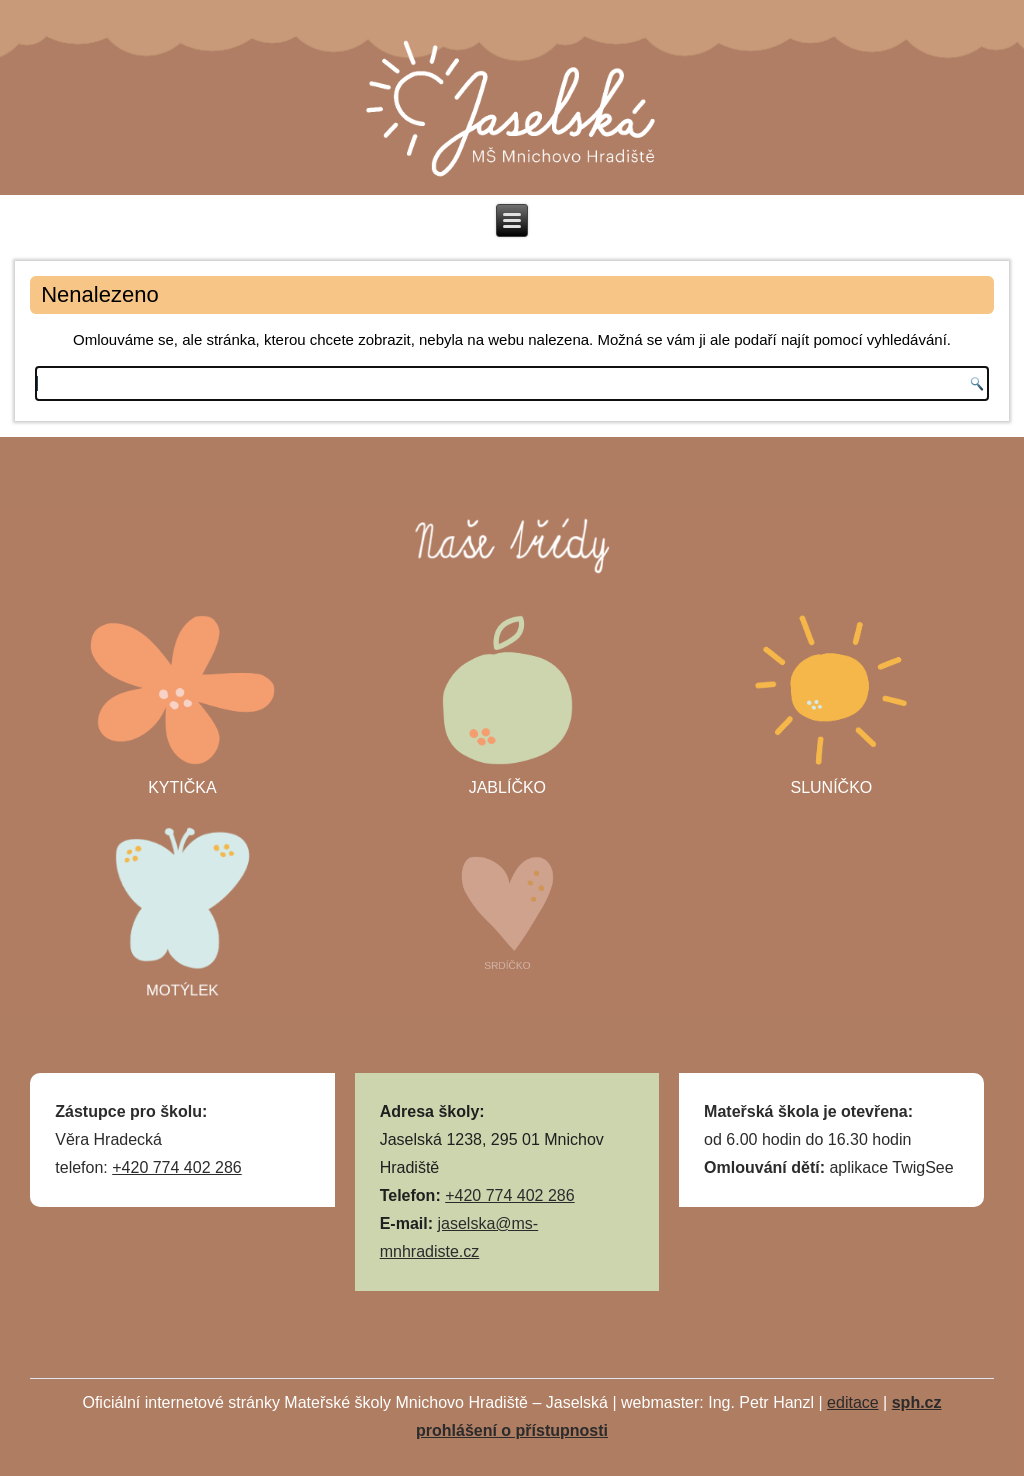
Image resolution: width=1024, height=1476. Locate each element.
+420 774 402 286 (176, 1167)
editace (853, 1402)
